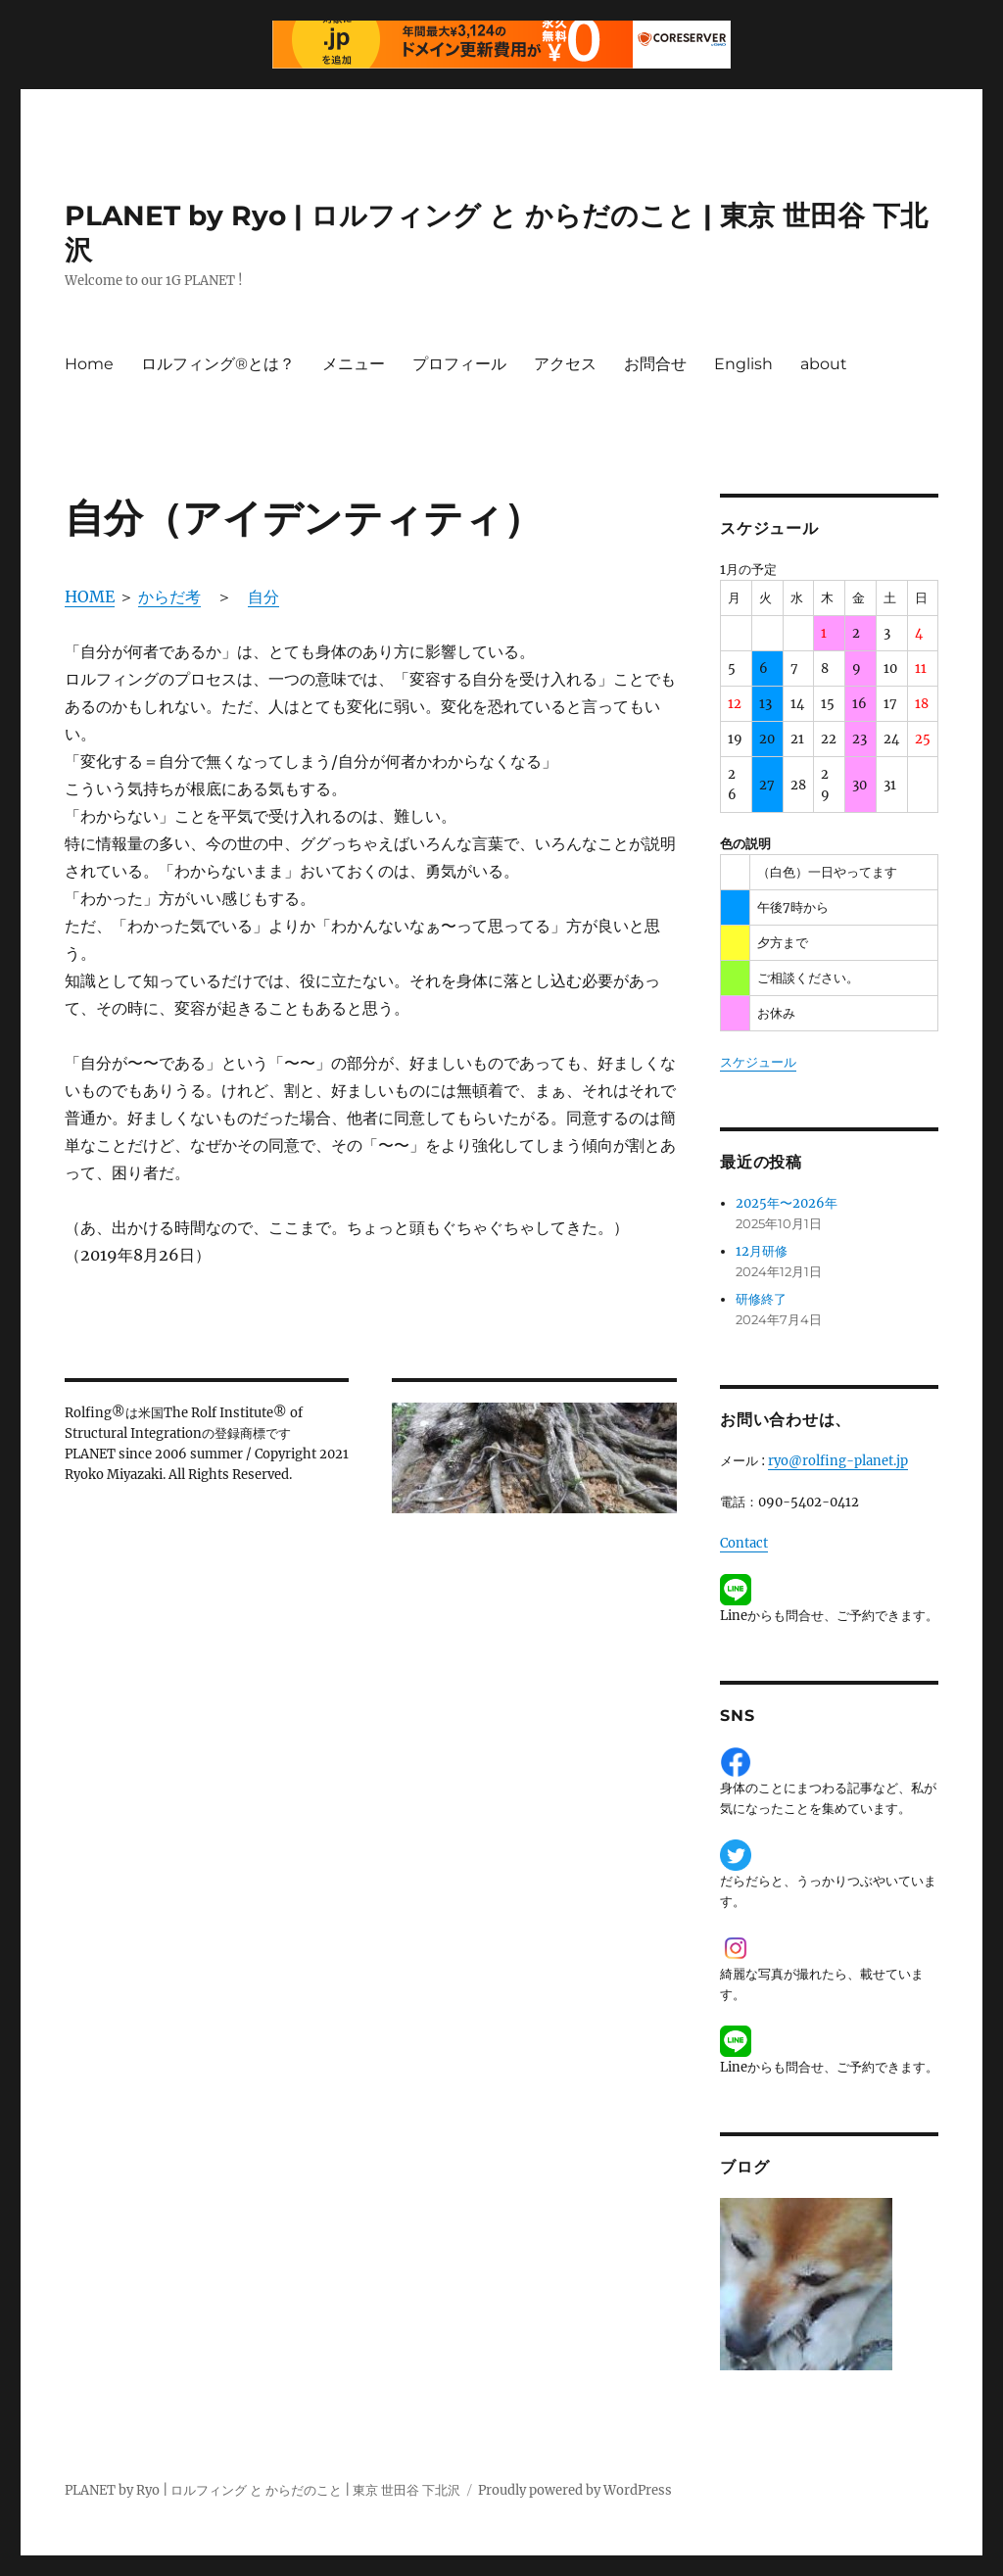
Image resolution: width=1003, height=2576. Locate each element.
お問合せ (655, 364)
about (823, 364)
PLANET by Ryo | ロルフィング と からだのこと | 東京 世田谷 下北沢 (262, 2490)
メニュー (353, 364)
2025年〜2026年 (786, 1203)
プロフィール (459, 364)
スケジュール (758, 1062)
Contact (744, 1543)
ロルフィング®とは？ (218, 364)
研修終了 (761, 1299)
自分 (263, 596)
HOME (90, 596)
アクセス (565, 364)
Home (89, 364)
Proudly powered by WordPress (575, 2490)
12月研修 (762, 1251)
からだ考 (169, 596)
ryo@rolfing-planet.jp (838, 1461)
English (743, 364)
